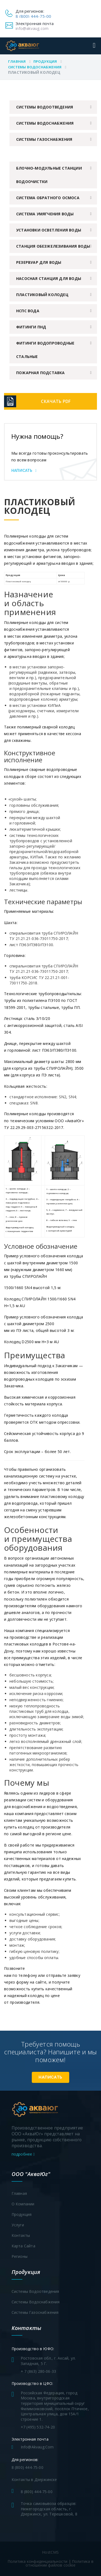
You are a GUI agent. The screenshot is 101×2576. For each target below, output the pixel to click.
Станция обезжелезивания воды (53, 246)
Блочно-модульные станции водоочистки (49, 175)
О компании (23, 2203)
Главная (17, 61)
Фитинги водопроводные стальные (45, 350)
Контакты (21, 2235)
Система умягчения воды (45, 213)
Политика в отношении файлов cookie (59, 2563)
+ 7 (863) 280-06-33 (38, 2371)
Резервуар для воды (38, 262)
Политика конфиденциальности (37, 2561)
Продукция (45, 61)
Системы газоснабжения (44, 139)
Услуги (18, 2224)
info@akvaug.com (32, 28)
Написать (24, 470)
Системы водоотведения (44, 107)
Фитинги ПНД (31, 326)
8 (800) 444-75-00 (33, 16)
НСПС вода (27, 310)
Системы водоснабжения (34, 67)
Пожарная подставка (40, 372)
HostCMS (50, 2552)
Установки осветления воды (48, 230)
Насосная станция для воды (48, 278)
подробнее (23, 2154)
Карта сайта (23, 2245)
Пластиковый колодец (42, 294)
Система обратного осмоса (47, 197)
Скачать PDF (56, 401)
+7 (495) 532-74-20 (38, 2427)
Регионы (19, 2256)
